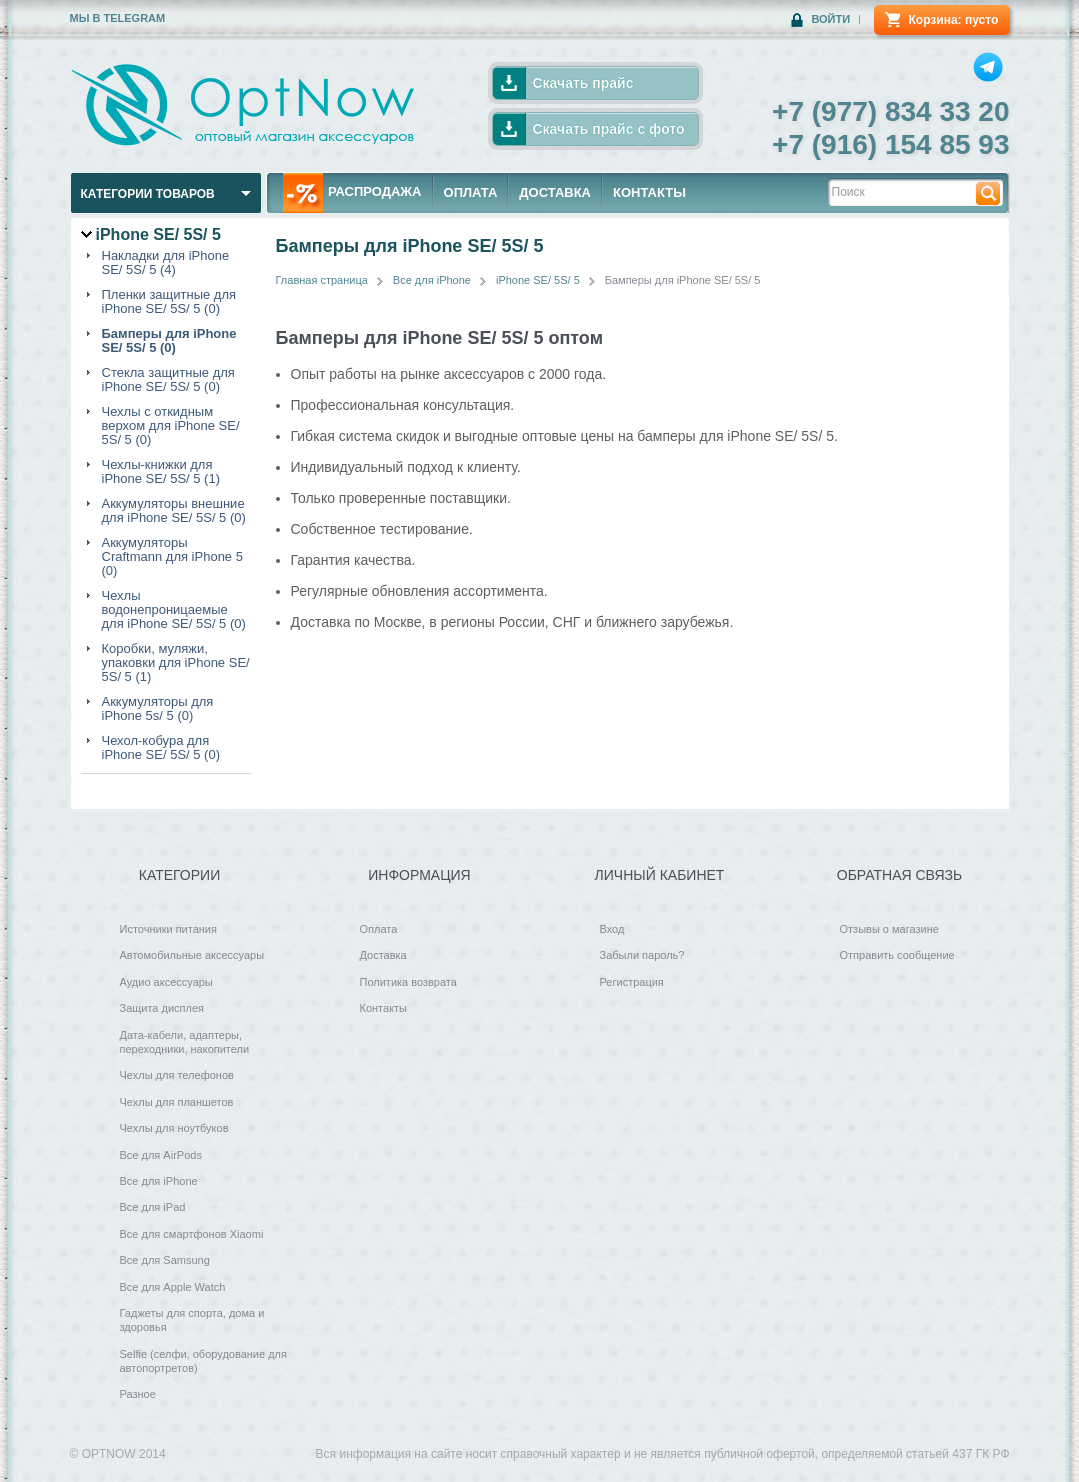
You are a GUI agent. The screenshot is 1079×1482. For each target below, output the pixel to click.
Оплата (379, 929)
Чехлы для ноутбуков (174, 1128)
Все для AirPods (161, 1155)
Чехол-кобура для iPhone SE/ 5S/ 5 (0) (161, 748)
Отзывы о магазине (889, 929)
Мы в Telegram (118, 18)
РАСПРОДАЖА (352, 193)
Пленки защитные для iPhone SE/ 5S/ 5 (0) (169, 302)
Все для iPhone (432, 280)
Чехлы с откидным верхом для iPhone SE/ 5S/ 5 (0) (171, 426)
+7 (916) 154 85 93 (890, 144)
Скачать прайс (583, 83)
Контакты (384, 1008)
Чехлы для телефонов (177, 1075)
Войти (830, 19)
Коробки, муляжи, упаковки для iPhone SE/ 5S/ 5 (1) (176, 663)
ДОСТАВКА (555, 192)
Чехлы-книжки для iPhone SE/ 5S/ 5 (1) (161, 472)
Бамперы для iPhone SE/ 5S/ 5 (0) (169, 341)
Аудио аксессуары (166, 982)
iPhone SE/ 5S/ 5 (538, 280)
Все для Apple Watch (173, 1287)
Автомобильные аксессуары (192, 955)
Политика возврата (408, 982)
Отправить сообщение (897, 955)
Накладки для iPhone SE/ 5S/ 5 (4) (166, 263)
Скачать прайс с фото (609, 129)
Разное (138, 1394)
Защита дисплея (162, 1008)
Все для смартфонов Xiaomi (192, 1234)
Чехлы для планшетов (177, 1102)
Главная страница (322, 280)
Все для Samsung (165, 1260)
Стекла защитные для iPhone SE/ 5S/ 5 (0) (168, 380)
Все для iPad (153, 1207)
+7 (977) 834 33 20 (890, 111)
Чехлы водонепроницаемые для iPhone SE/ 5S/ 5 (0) (174, 610)
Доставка (383, 955)
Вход (612, 929)
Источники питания (168, 929)
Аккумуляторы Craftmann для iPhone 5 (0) (172, 557)
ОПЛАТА (471, 192)
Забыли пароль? (642, 955)
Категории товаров (148, 194)
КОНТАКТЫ (649, 192)
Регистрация (632, 982)
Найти (988, 192)
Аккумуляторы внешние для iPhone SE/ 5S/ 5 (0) (174, 511)
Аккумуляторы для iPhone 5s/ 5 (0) (158, 709)
